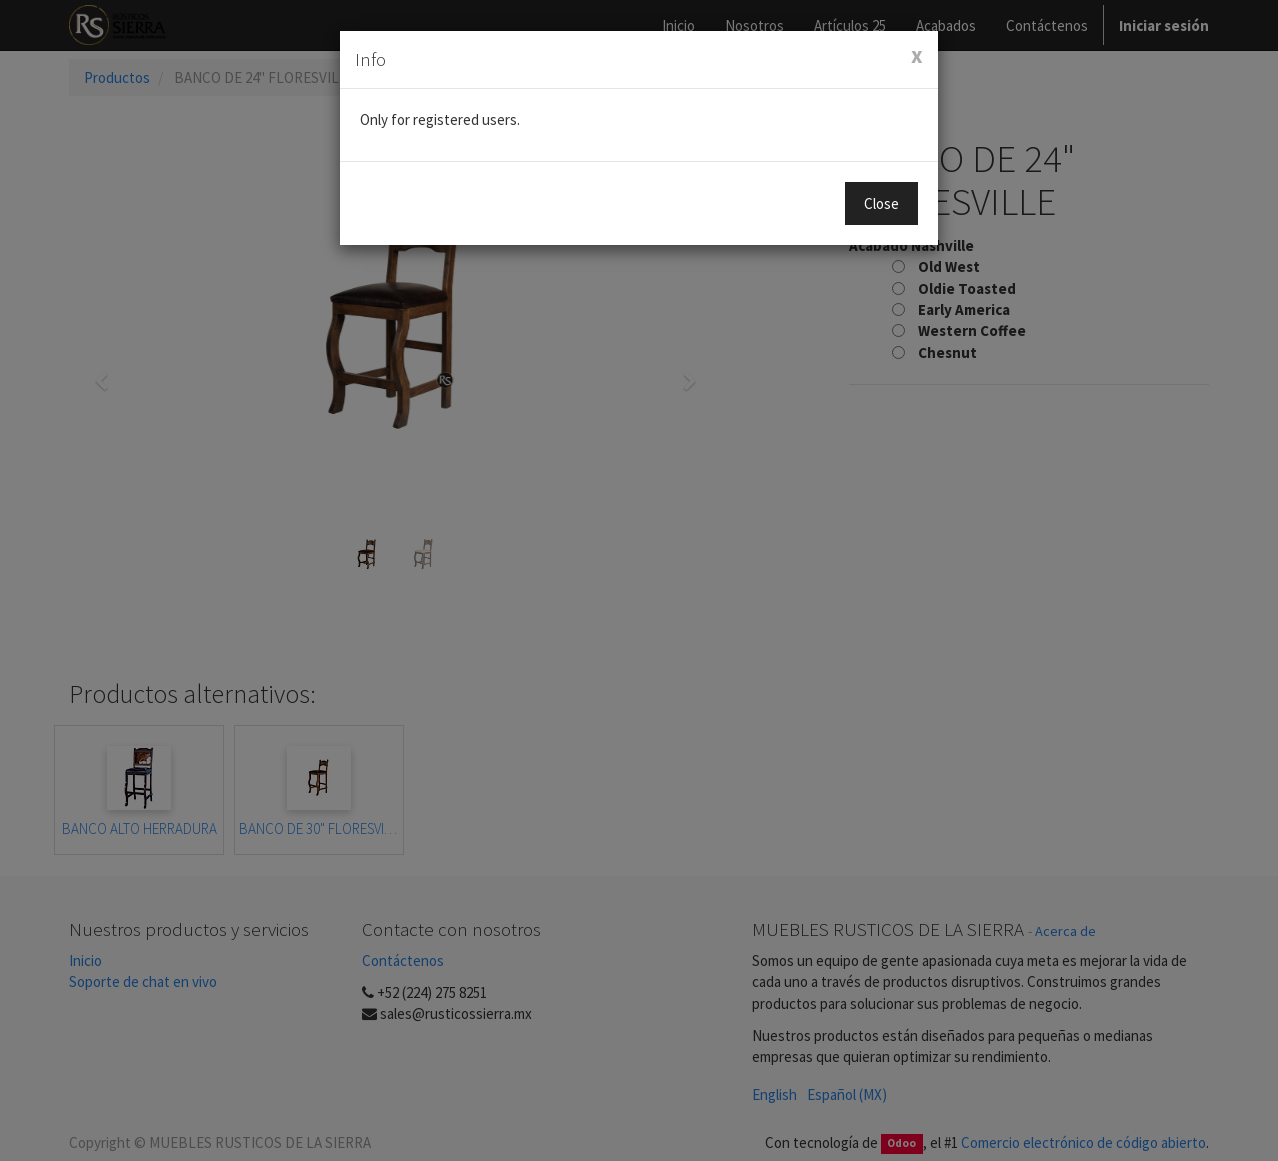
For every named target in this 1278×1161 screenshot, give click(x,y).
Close (881, 203)
